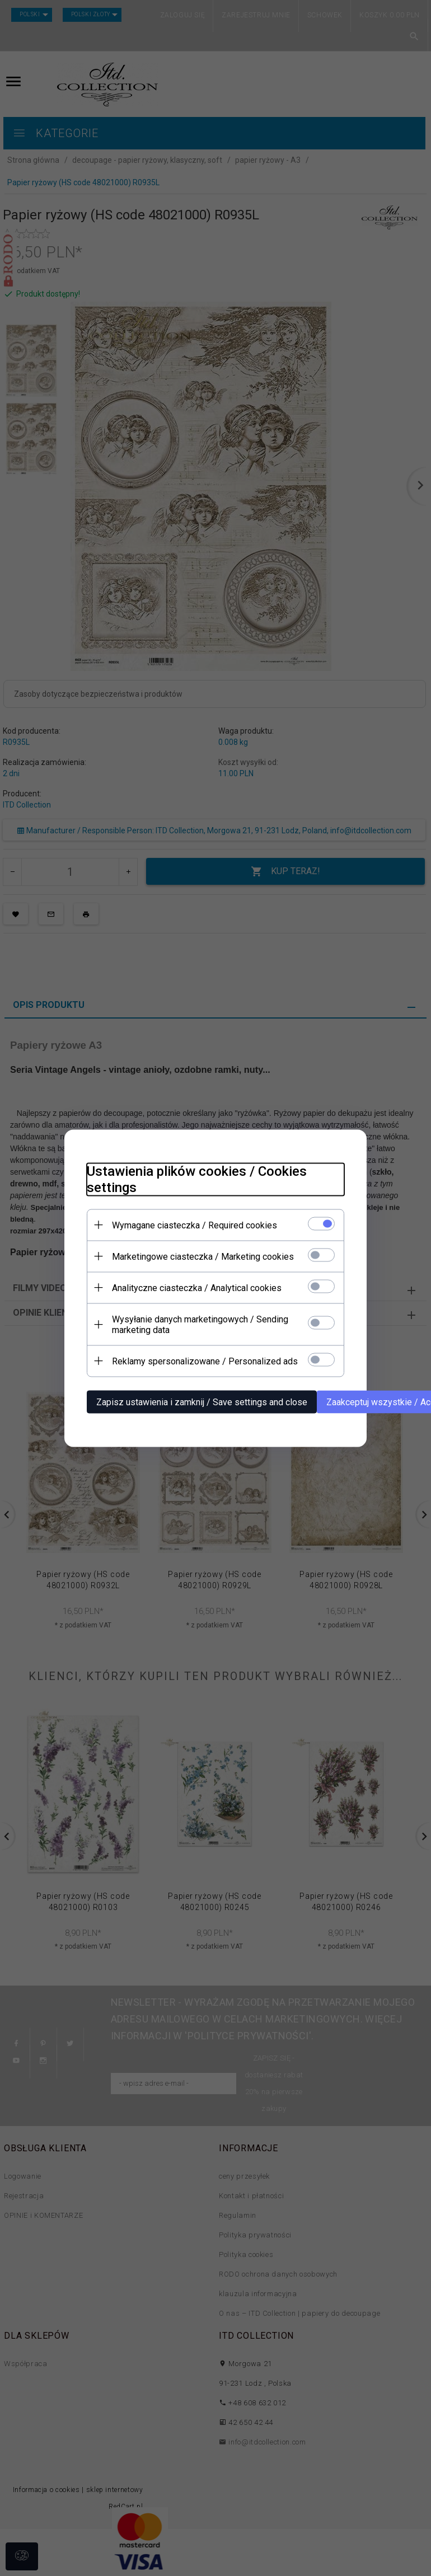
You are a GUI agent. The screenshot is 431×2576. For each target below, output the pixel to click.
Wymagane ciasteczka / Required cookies (194, 1224)
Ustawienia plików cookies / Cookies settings (197, 1179)
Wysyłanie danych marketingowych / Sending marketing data (200, 1324)
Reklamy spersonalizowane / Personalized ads (205, 1360)
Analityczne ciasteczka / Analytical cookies (197, 1287)
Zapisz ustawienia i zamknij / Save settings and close (201, 1401)
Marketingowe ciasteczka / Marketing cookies (203, 1256)
